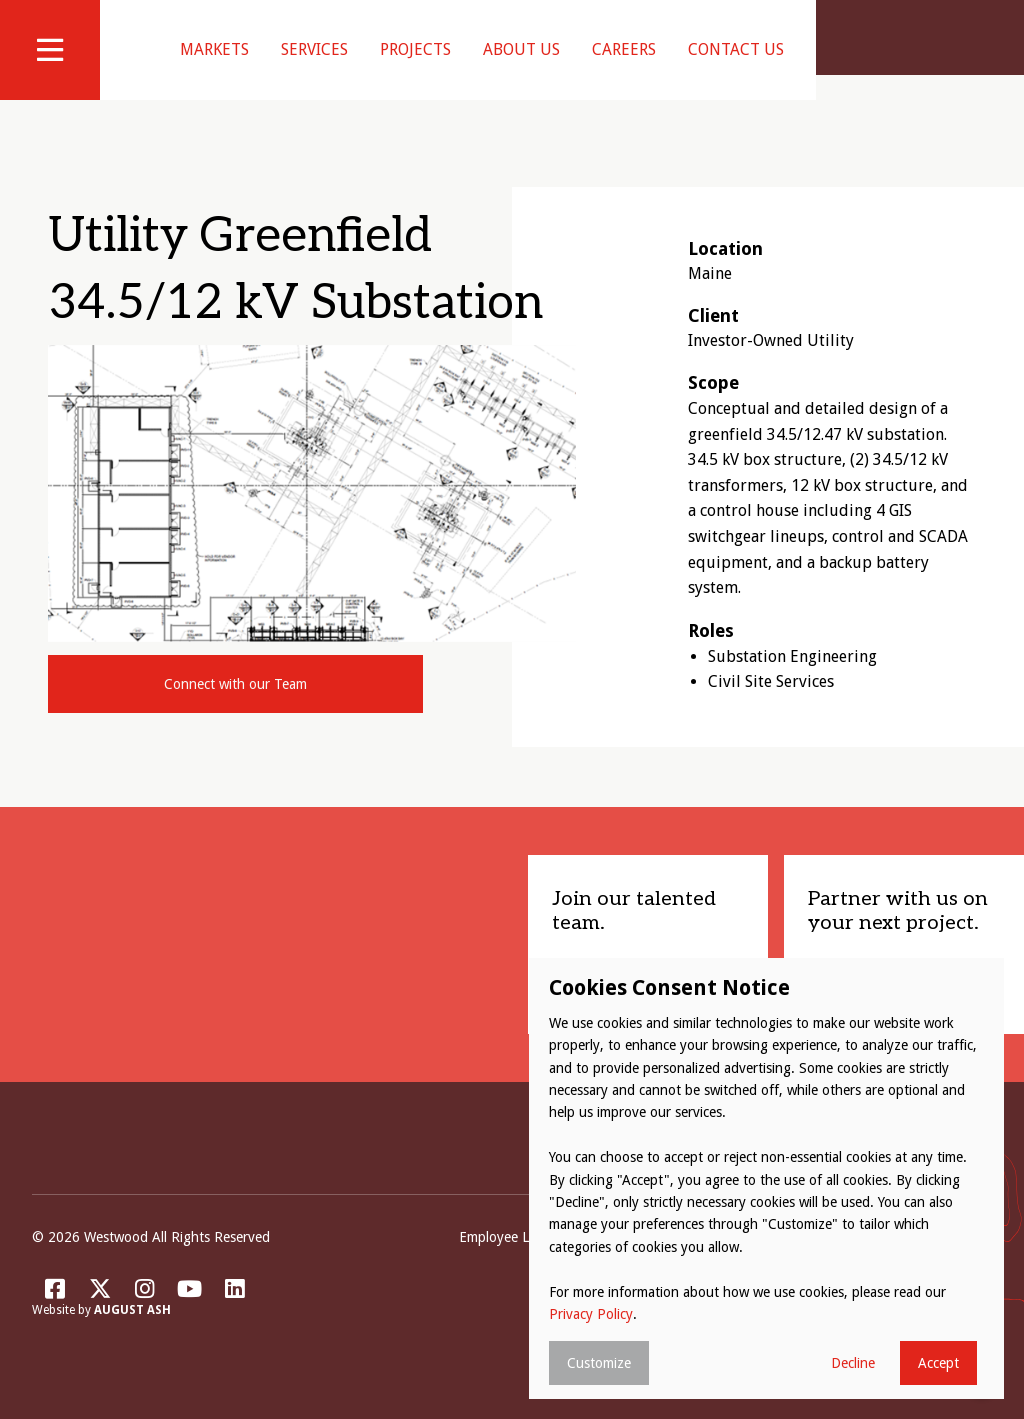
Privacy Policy (591, 1314)
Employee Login (507, 1262)
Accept (938, 1363)
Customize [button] (599, 1363)
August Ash (132, 1336)
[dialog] (766, 1178)
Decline (853, 1363)
